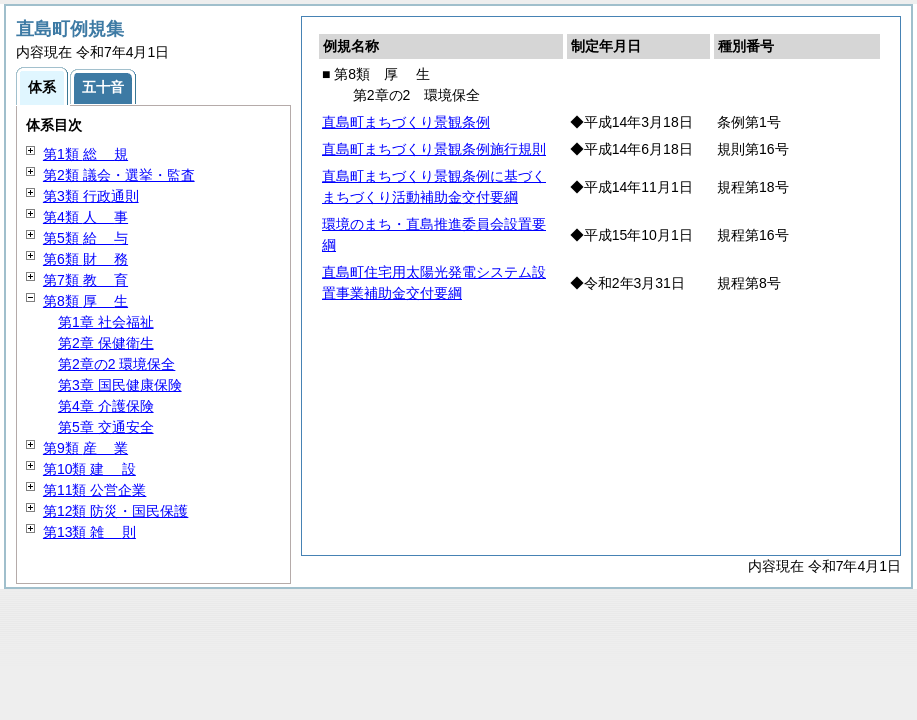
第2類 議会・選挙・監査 (119, 175)
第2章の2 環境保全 (116, 364)
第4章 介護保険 (106, 406)
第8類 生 (85, 301)
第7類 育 (85, 280)
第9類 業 (85, 448)
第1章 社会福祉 (106, 322)
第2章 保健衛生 (106, 343)
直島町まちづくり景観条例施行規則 (434, 149)
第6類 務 (85, 259)
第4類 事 (85, 217)
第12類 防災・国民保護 (115, 511)
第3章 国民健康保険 (120, 385)
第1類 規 (85, 154)
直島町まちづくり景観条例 (406, 122)
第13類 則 (89, 532)
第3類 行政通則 (91, 196)
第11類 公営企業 (94, 490)
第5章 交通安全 (106, 427)
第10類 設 (89, 469)
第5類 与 (85, 238)
